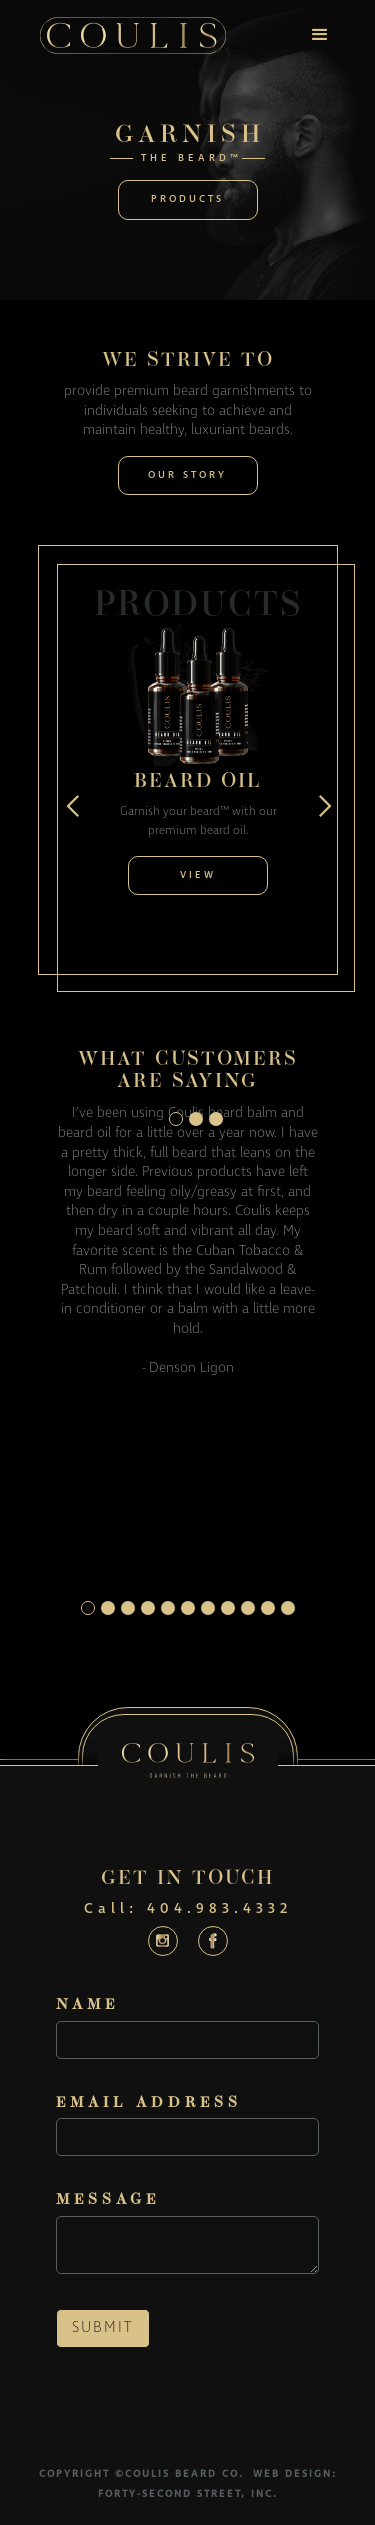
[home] (133, 35)
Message (108, 2200)
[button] (320, 35)
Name (87, 2005)
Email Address (149, 2103)
